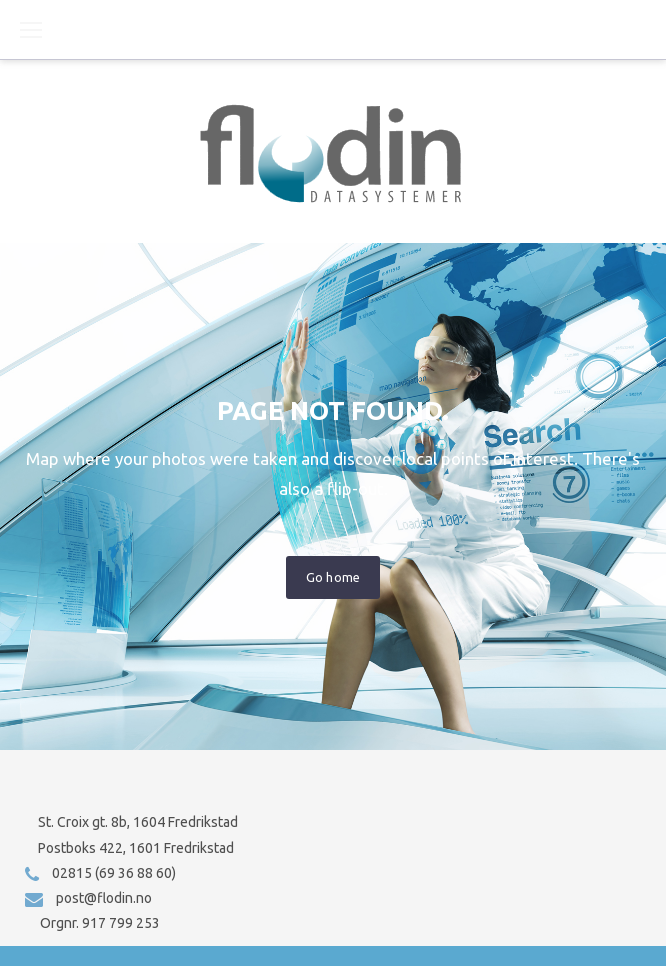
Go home (332, 577)
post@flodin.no (104, 898)
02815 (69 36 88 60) (114, 873)
